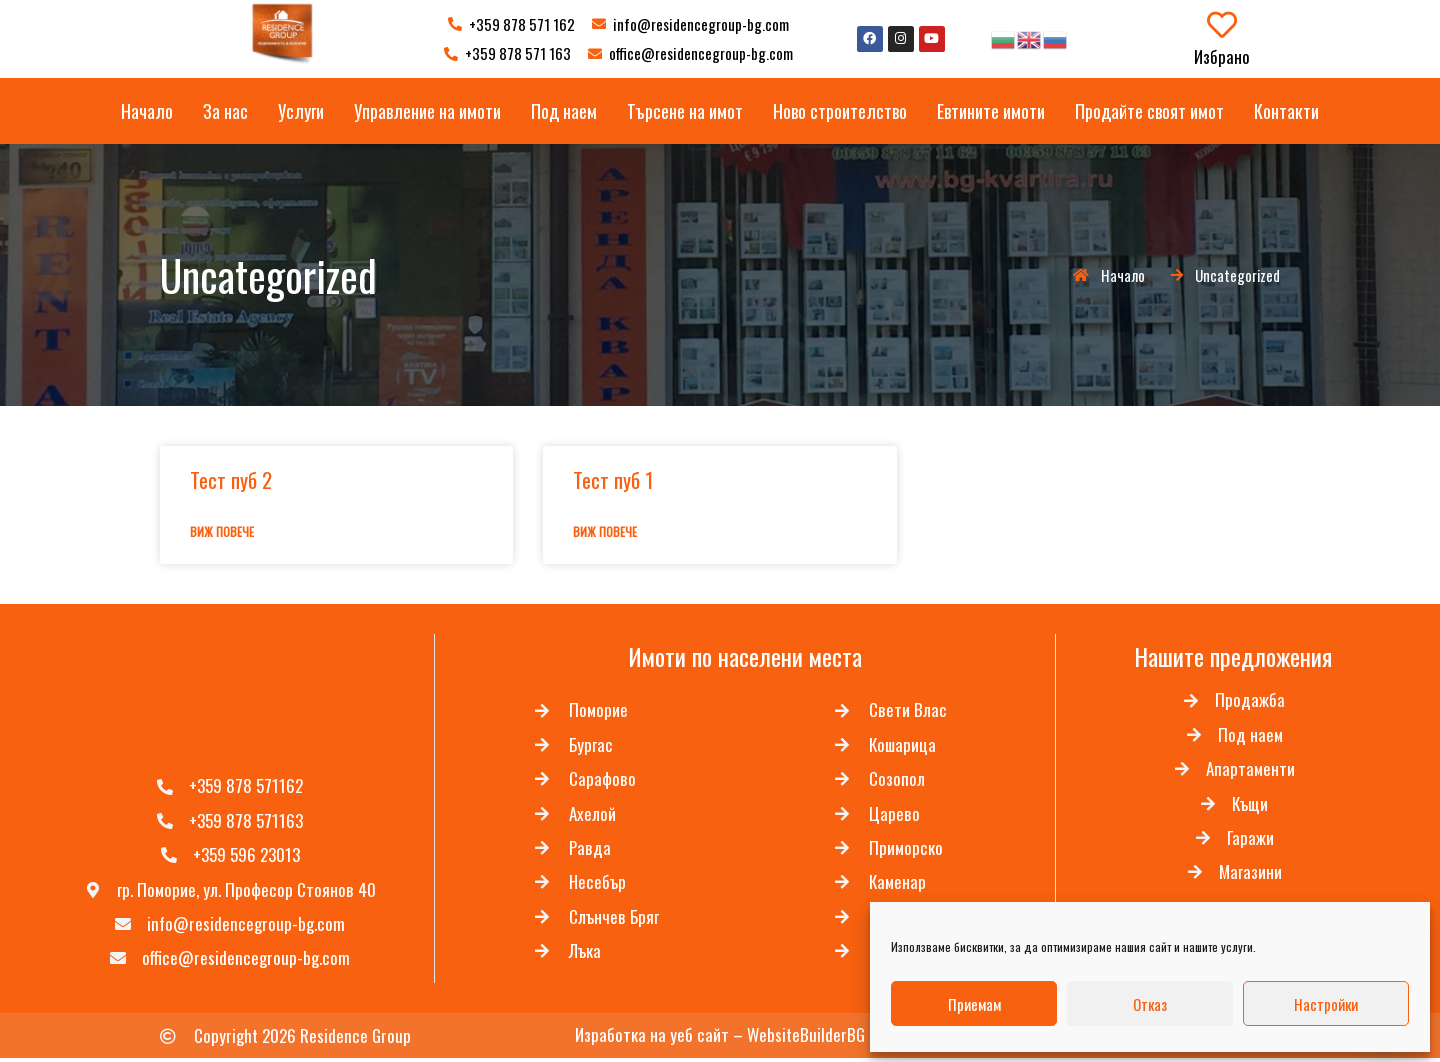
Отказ (1150, 1004)
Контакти (1286, 111)
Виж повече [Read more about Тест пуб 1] (605, 531)
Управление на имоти (427, 111)
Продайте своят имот (1149, 111)
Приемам (974, 1004)
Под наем (564, 111)
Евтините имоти (991, 111)
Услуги (301, 111)
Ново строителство (840, 111)
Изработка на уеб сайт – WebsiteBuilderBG (720, 1038)
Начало (147, 111)
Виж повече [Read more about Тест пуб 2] (222, 531)
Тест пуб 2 (231, 479)
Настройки (1326, 1004)
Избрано (1222, 56)
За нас (225, 111)
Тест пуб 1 (613, 479)
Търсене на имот (685, 111)
